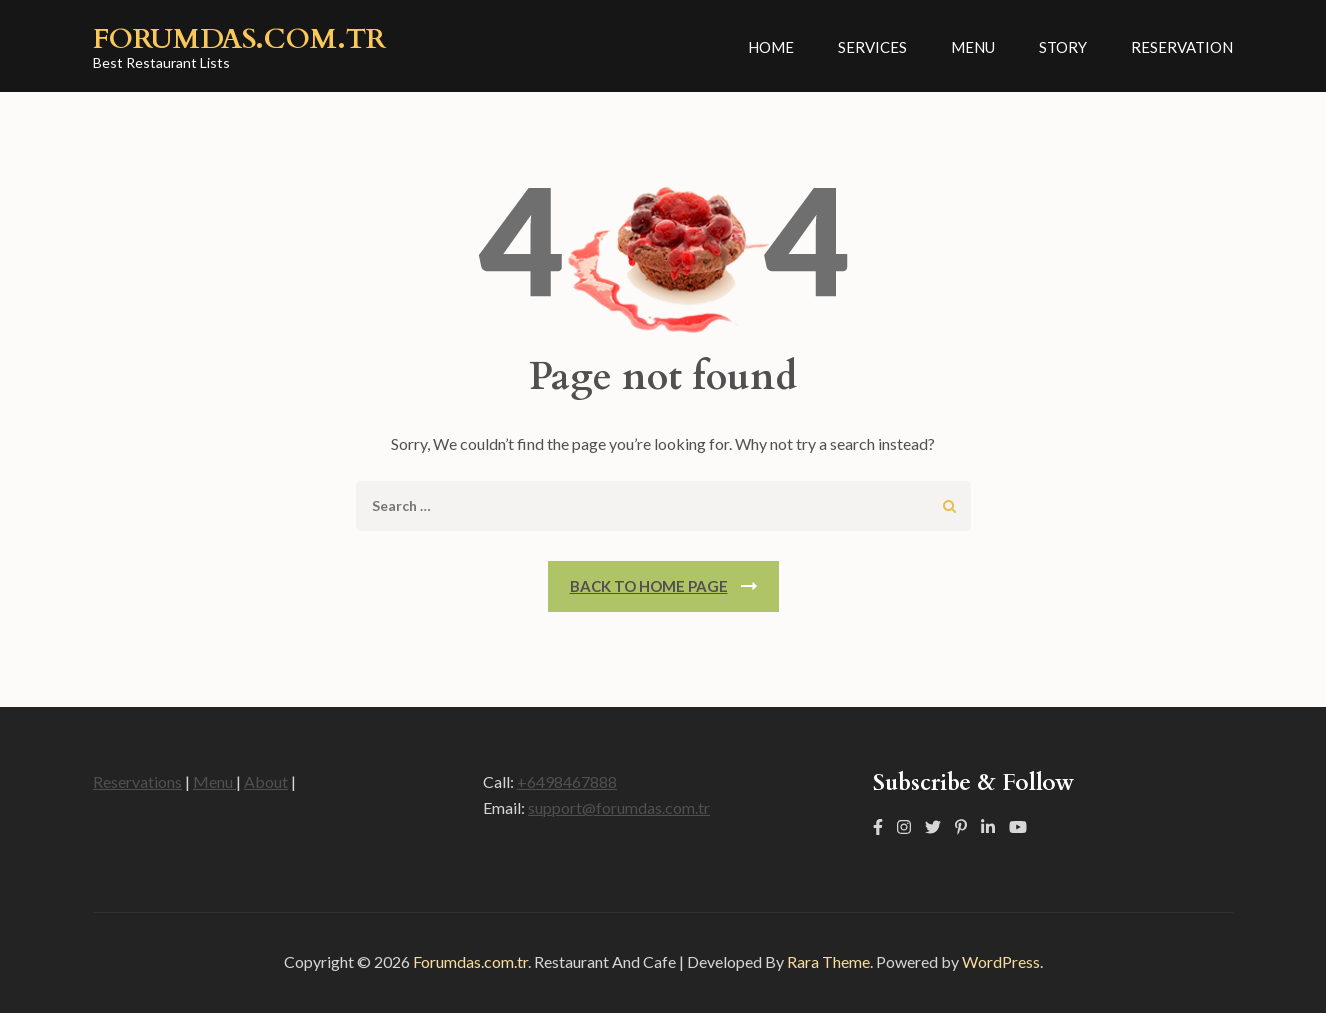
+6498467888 (567, 781)
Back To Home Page (649, 586)
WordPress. (1002, 961)
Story (1063, 47)
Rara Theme (828, 961)
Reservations (137, 781)
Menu (973, 47)
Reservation (1182, 47)
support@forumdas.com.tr (619, 807)
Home (771, 47)
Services (872, 47)
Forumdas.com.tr (239, 39)
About (266, 781)
